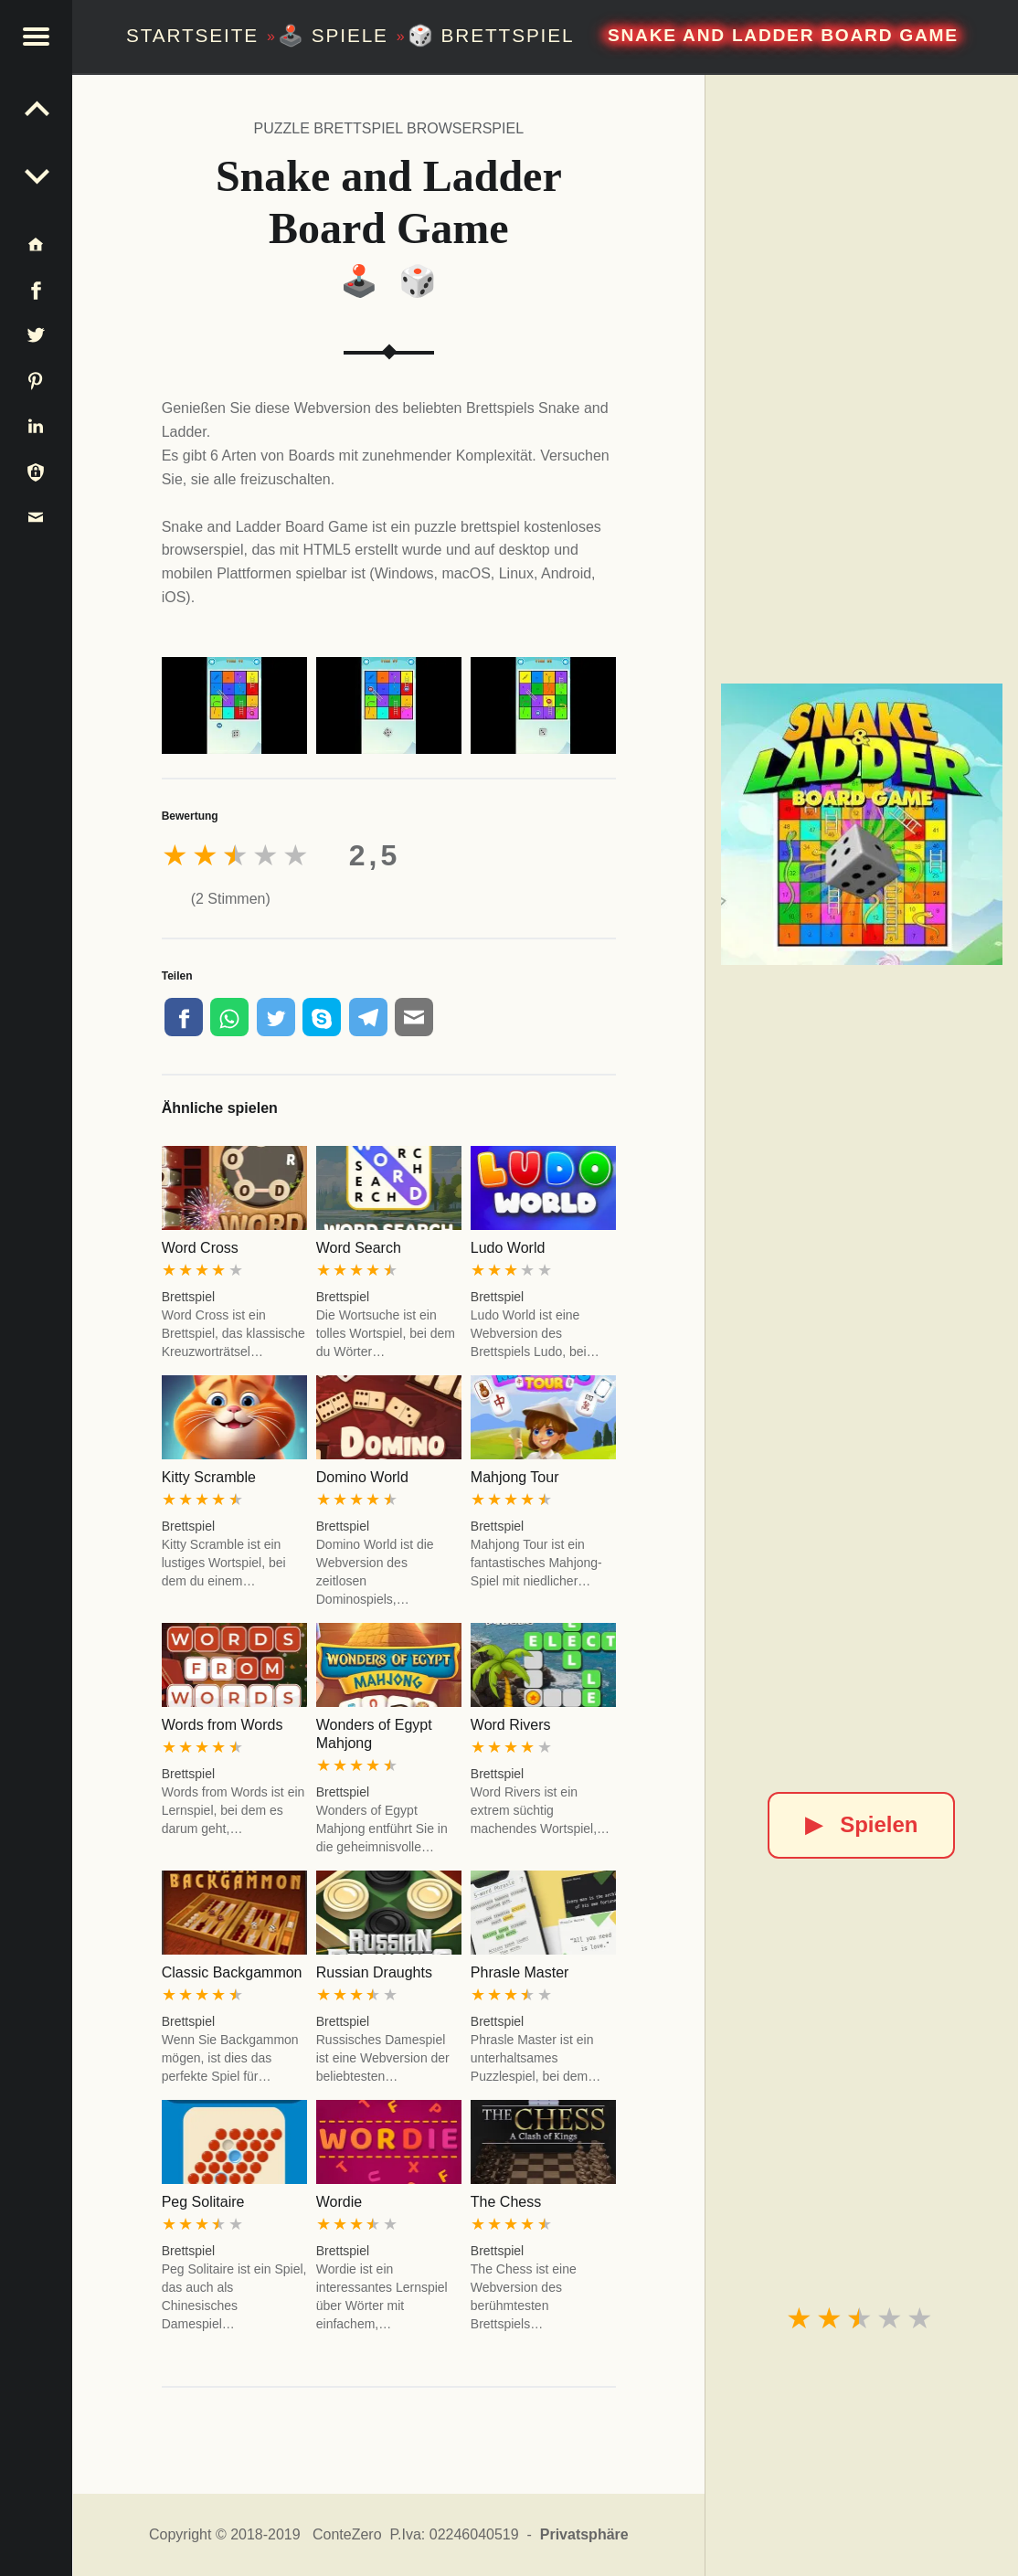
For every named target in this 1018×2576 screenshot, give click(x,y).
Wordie (339, 2202)
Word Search (358, 1248)
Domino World (362, 1477)
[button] (36, 36)
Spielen (861, 1824)
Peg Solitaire (203, 2202)
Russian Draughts (374, 1972)
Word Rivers (511, 1725)
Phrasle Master (520, 1972)
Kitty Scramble (209, 1477)
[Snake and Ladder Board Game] (861, 824)
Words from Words (222, 1725)
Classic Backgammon (232, 1972)
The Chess (506, 2202)
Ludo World (508, 1248)
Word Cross (200, 1248)
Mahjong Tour (515, 1477)
